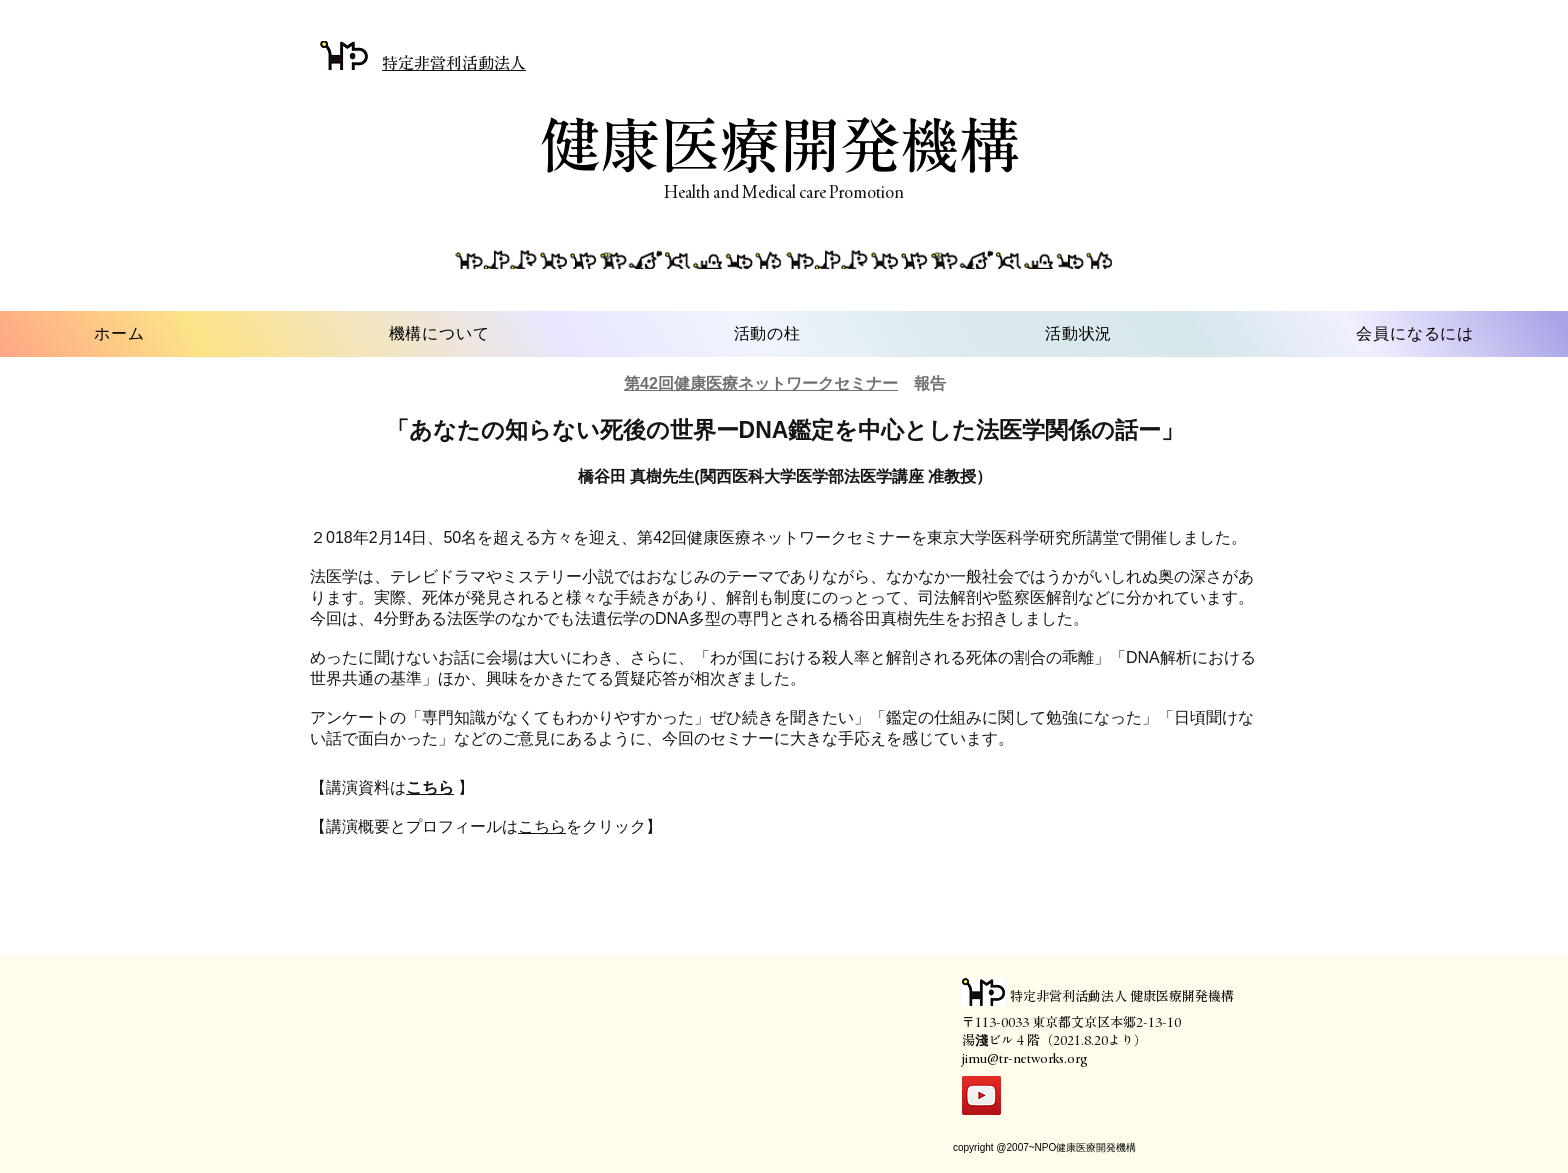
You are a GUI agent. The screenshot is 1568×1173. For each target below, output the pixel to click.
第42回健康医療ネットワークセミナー (761, 383)
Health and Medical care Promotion (784, 192)
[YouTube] (981, 1095)
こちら (542, 826)
